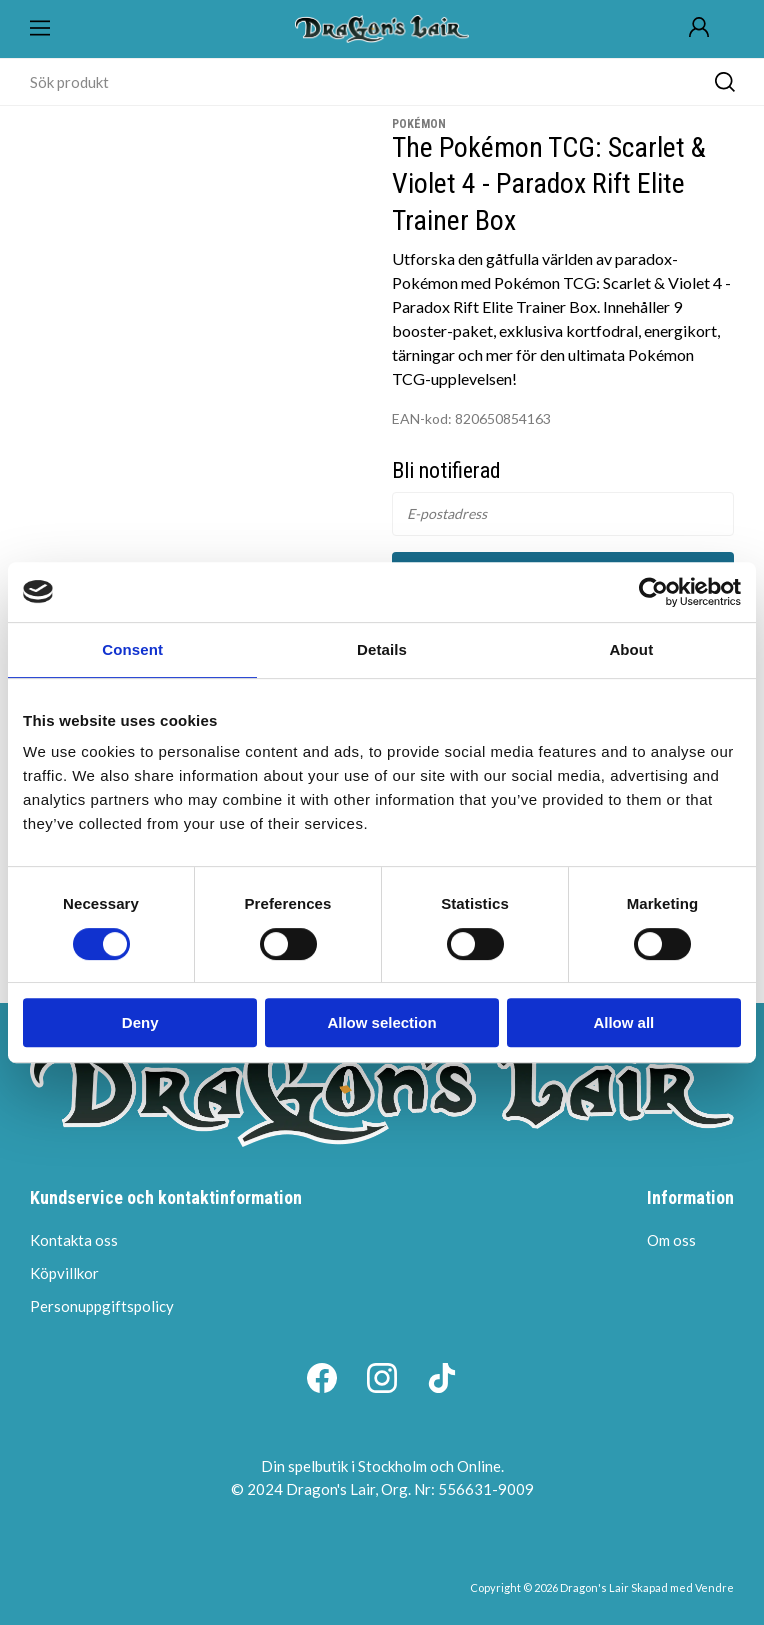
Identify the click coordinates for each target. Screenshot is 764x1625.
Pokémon (419, 124)
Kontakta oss (74, 1240)
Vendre (714, 1587)
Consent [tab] (132, 649)
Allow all (623, 1022)
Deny (140, 1022)
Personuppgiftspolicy (102, 1306)
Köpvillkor (64, 1273)
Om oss (671, 1240)
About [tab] (631, 649)
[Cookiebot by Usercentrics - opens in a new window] (653, 592)
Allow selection (381, 1022)
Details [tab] (382, 649)
